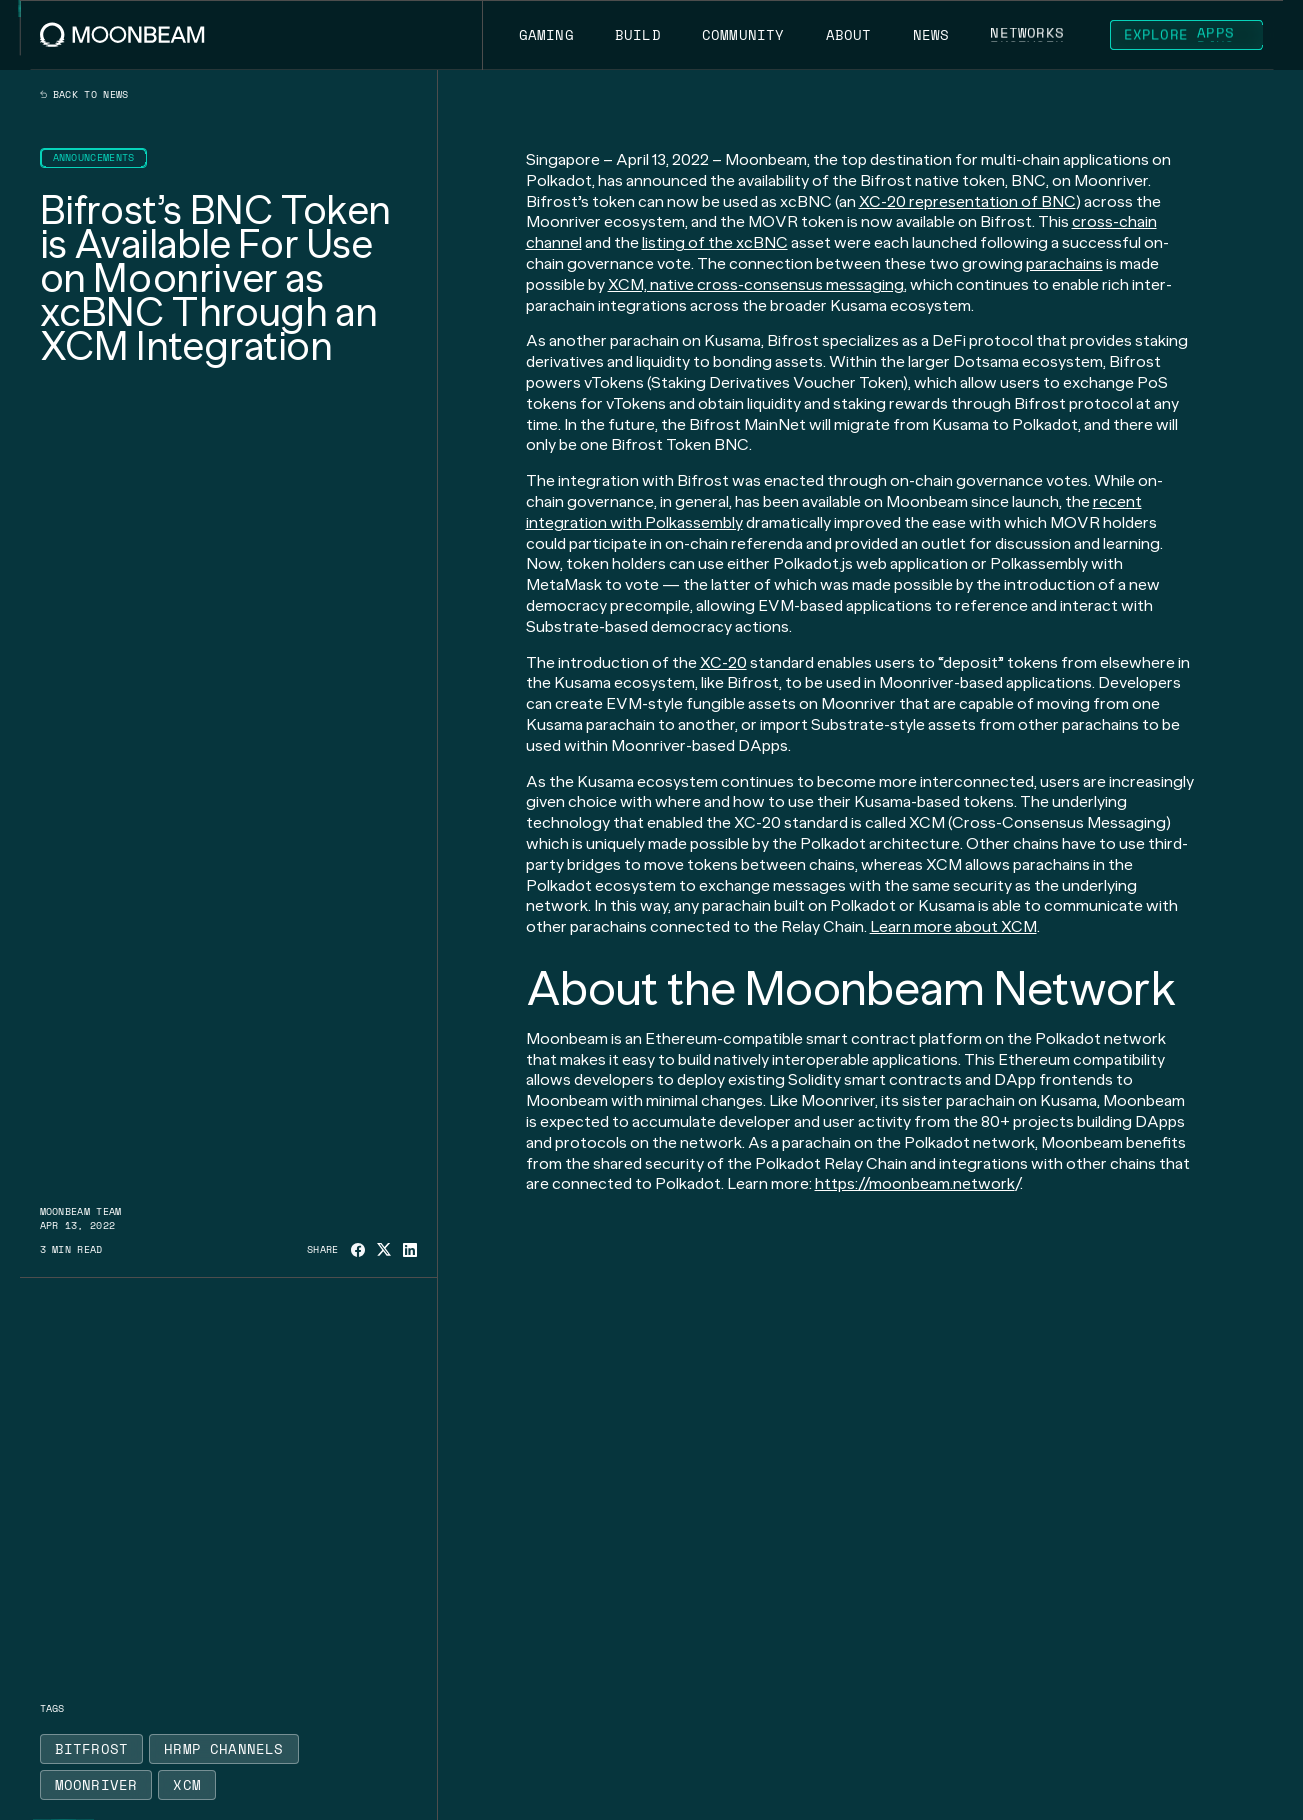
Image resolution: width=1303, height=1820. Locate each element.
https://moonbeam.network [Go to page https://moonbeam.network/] (915, 1183)
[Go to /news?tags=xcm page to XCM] (187, 1785)
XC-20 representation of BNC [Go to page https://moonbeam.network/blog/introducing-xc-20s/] (967, 201)
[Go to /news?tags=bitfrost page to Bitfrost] (92, 1749)
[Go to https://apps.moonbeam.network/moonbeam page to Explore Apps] (1187, 35)
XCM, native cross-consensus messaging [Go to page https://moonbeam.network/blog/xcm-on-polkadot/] (756, 284)
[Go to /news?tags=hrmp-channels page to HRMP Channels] (224, 1749)
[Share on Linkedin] (410, 1250)
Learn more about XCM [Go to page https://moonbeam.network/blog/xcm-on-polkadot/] (953, 926)
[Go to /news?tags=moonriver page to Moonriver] (96, 1785)
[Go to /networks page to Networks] (1027, 35)
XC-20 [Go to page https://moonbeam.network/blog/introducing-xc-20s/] (723, 662)
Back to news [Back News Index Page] (84, 95)
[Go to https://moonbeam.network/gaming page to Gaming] (546, 35)
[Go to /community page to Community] (743, 35)
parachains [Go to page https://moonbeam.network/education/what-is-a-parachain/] (1064, 263)
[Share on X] (384, 1249)
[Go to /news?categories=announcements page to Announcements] (94, 158)
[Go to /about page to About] (848, 35)
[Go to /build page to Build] (637, 35)
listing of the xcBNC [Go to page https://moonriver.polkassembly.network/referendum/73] (715, 242)
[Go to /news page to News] (931, 35)
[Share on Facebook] (358, 1250)
